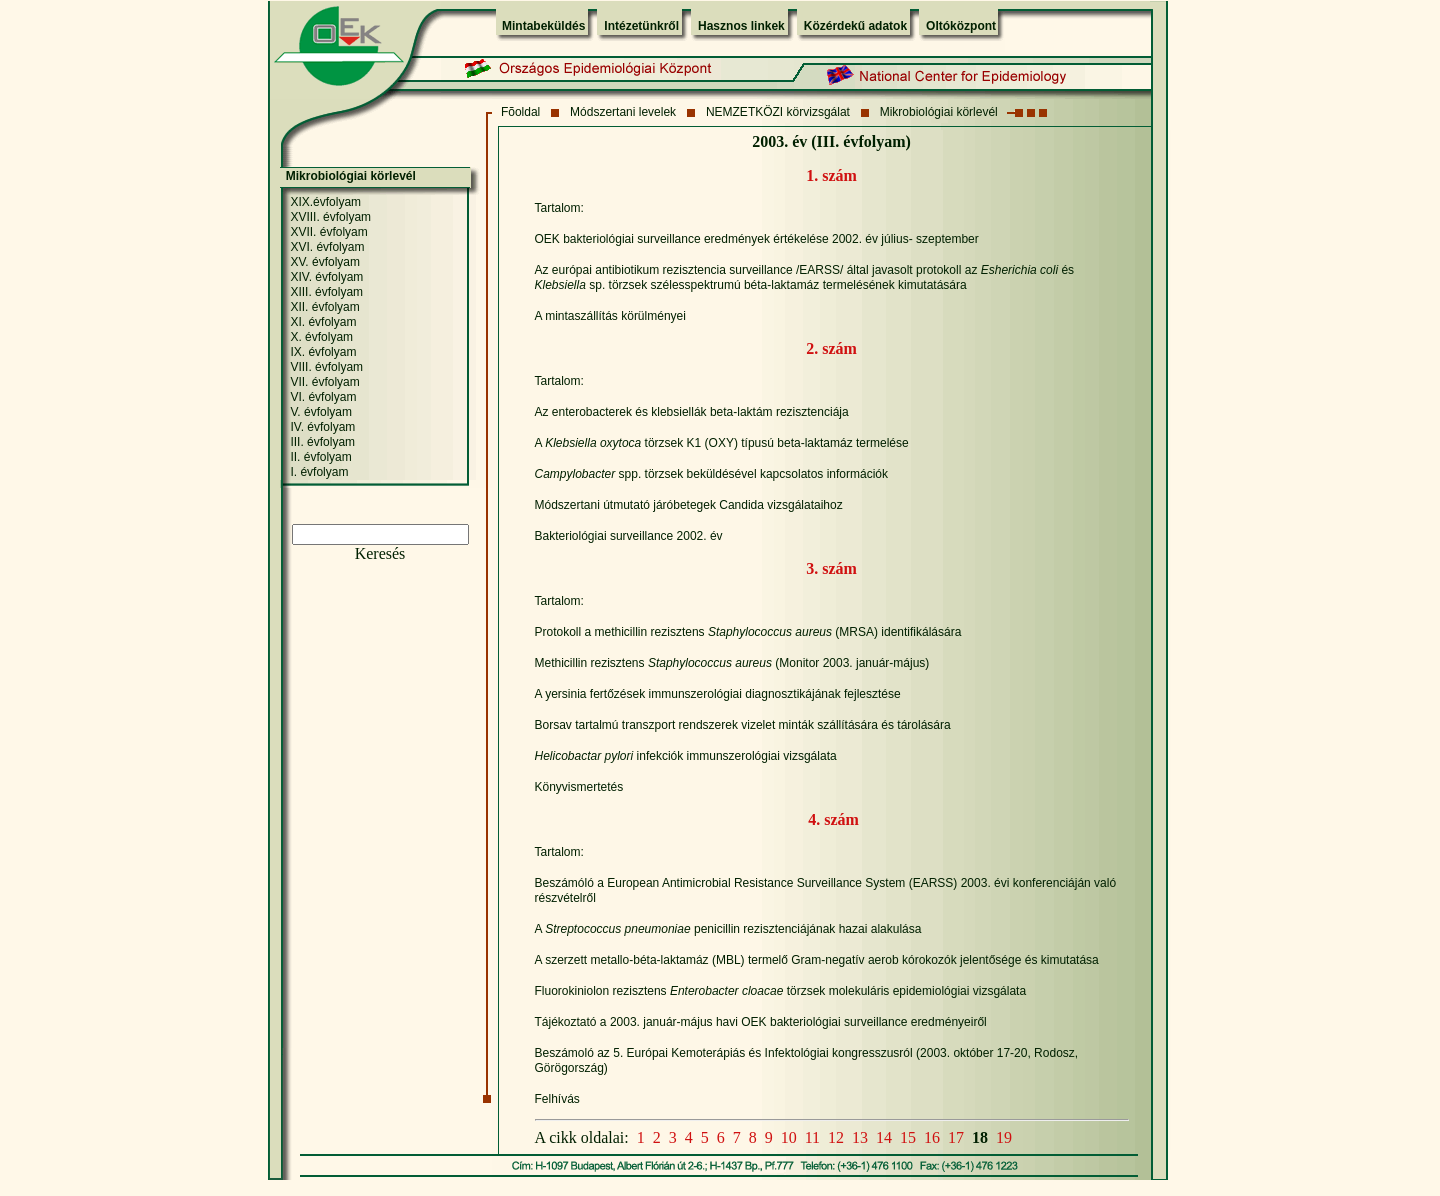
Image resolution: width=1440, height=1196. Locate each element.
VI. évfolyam (323, 397)
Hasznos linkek (741, 26)
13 (860, 1137)
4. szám (833, 819)
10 (789, 1137)
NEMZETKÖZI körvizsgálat (778, 112)
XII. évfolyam (324, 307)
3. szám (831, 568)
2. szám (831, 348)
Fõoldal (520, 112)
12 (836, 1137)
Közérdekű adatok (855, 26)
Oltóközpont (961, 26)
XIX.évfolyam (325, 202)
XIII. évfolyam (326, 292)
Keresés (380, 553)
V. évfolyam (321, 412)
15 (908, 1137)
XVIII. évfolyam (330, 217)
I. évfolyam (319, 472)
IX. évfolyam (323, 352)
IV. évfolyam (322, 427)
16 (932, 1137)
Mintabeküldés (543, 26)
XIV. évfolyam (326, 277)
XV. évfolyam (325, 262)
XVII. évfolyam (328, 232)
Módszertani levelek (623, 112)
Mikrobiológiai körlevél (939, 112)
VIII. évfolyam (326, 367)
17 (956, 1137)
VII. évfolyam (324, 382)
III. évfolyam (322, 442)
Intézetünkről (641, 26)
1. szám (831, 175)
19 (1004, 1137)
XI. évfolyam (323, 322)
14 (884, 1137)
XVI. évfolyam (327, 247)
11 (812, 1137)
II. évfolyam (320, 457)
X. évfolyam (321, 337)
